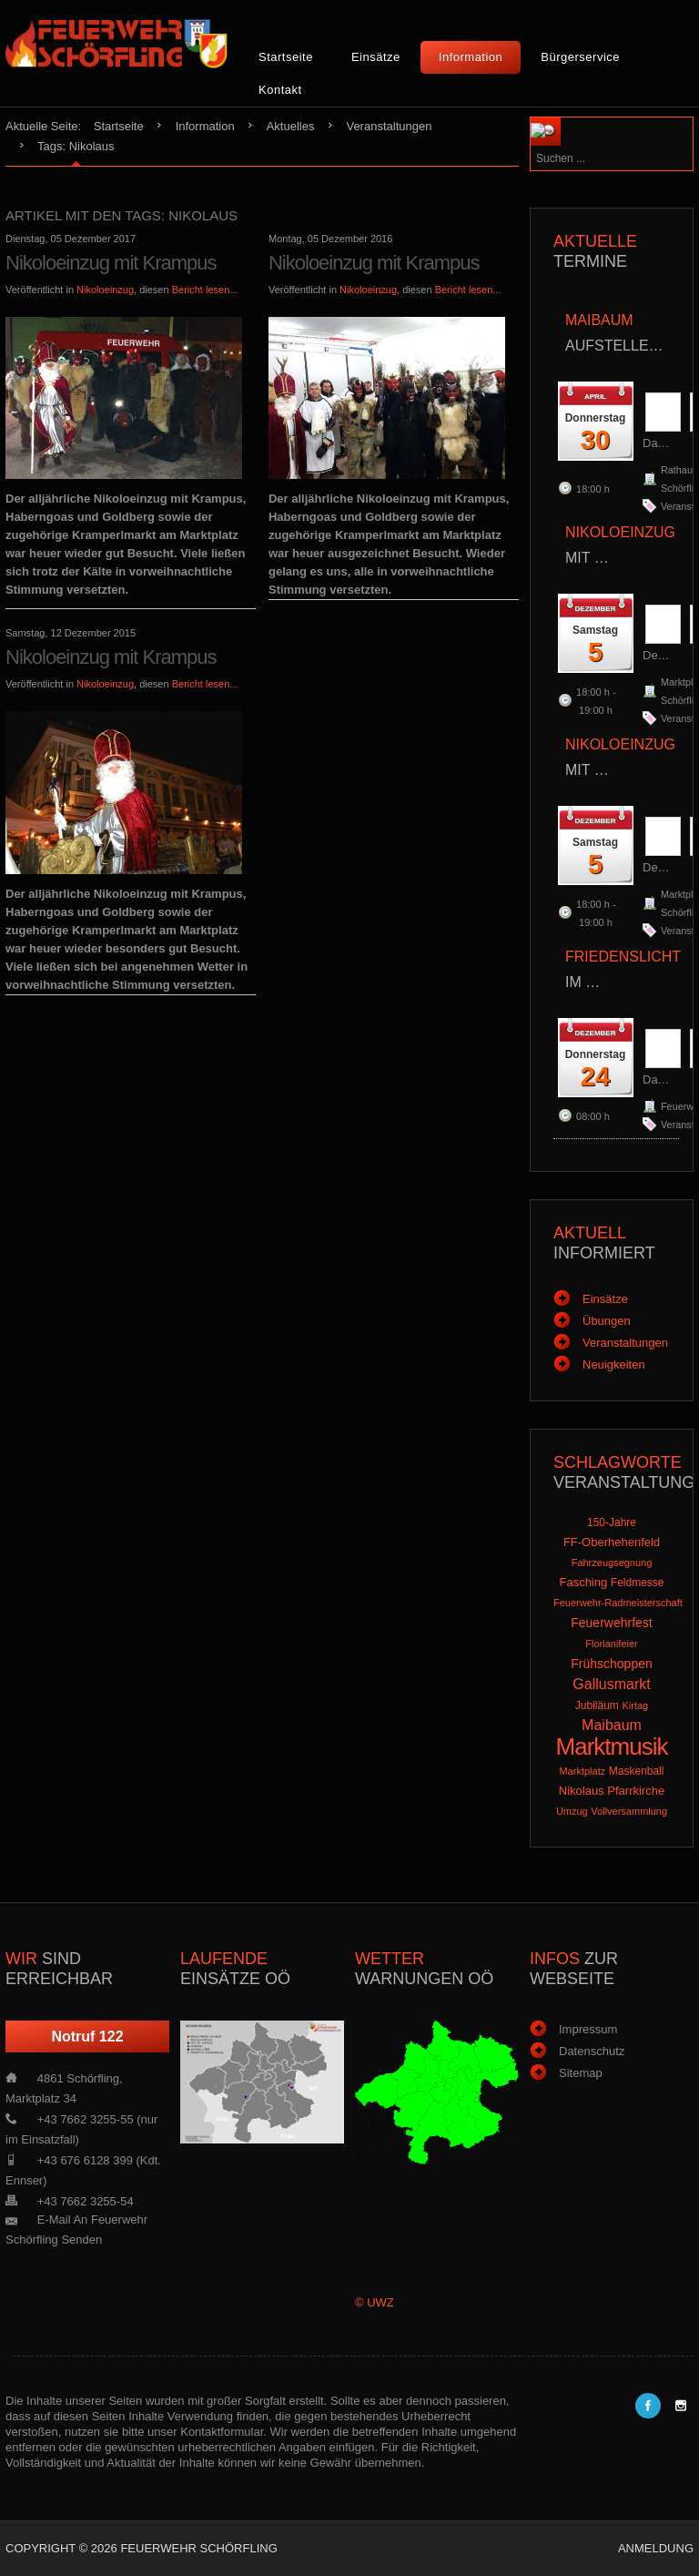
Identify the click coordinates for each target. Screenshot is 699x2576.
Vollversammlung (629, 1811)
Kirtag (635, 1705)
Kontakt (280, 90)
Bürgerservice (580, 57)
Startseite (285, 57)
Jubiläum (597, 1705)
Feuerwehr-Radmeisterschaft (618, 1602)
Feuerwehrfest (611, 1622)
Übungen (606, 1321)
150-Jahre (611, 1522)
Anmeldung (656, 2548)
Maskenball (636, 1771)
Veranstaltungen (388, 126)
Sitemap (581, 2073)
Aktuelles (291, 126)
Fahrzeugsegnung (612, 1562)
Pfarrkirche (635, 1790)
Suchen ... (585, 117)
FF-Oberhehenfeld (611, 1542)
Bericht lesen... (205, 289)
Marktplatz (582, 1771)
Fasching (583, 1582)
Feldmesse (637, 1582)
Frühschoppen (612, 1663)
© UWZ (374, 2302)
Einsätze (375, 57)
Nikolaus (581, 1790)
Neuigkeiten (613, 1364)
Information (471, 57)
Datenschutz (591, 2051)
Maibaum (612, 1725)
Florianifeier (611, 1643)
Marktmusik (612, 1746)
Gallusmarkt (611, 1684)
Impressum (588, 2029)
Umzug (572, 1811)
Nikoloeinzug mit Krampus (111, 262)
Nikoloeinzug (105, 289)
